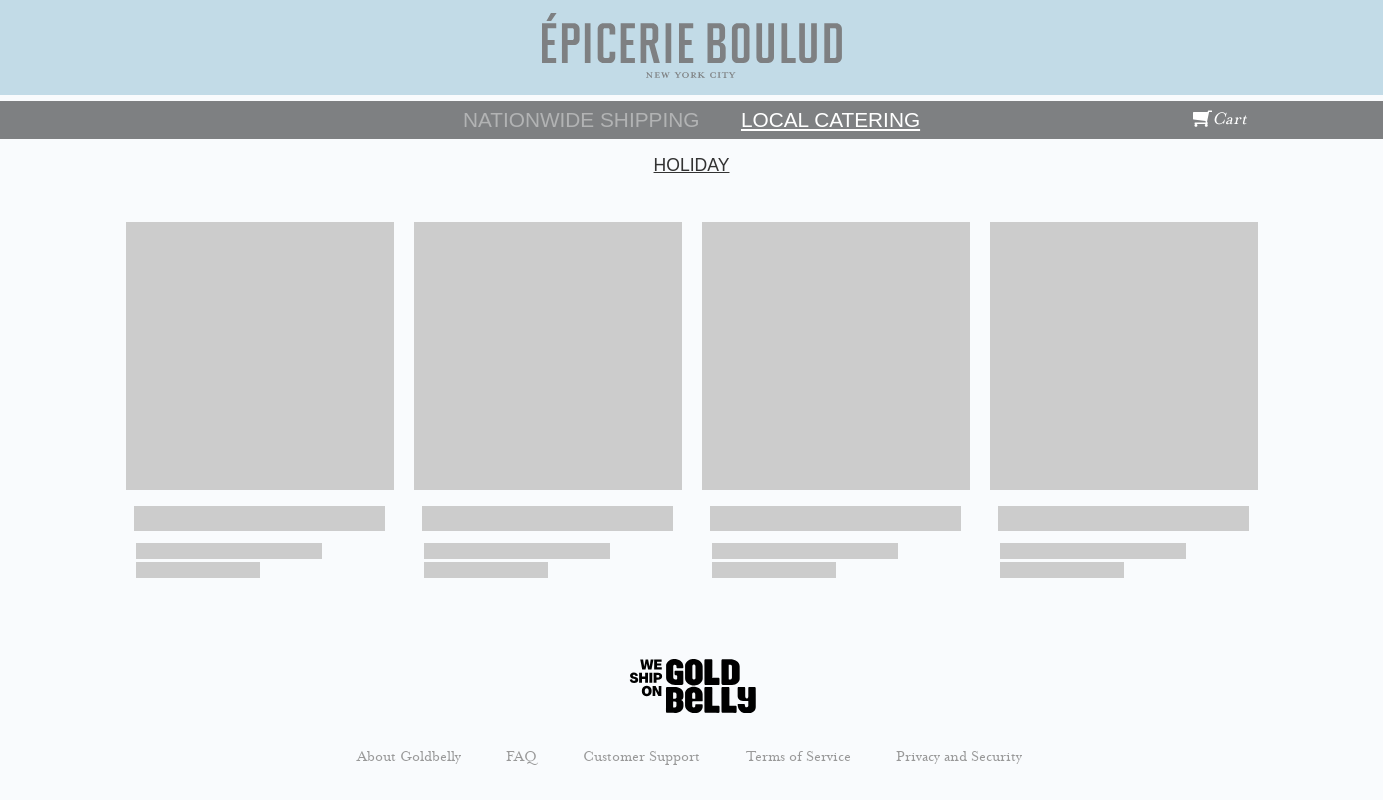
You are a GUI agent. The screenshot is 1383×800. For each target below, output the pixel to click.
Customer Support (641, 756)
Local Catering (830, 119)
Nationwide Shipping (581, 119)
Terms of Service (798, 756)
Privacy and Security (959, 756)
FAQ (521, 756)
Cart (1220, 119)
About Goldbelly (409, 756)
